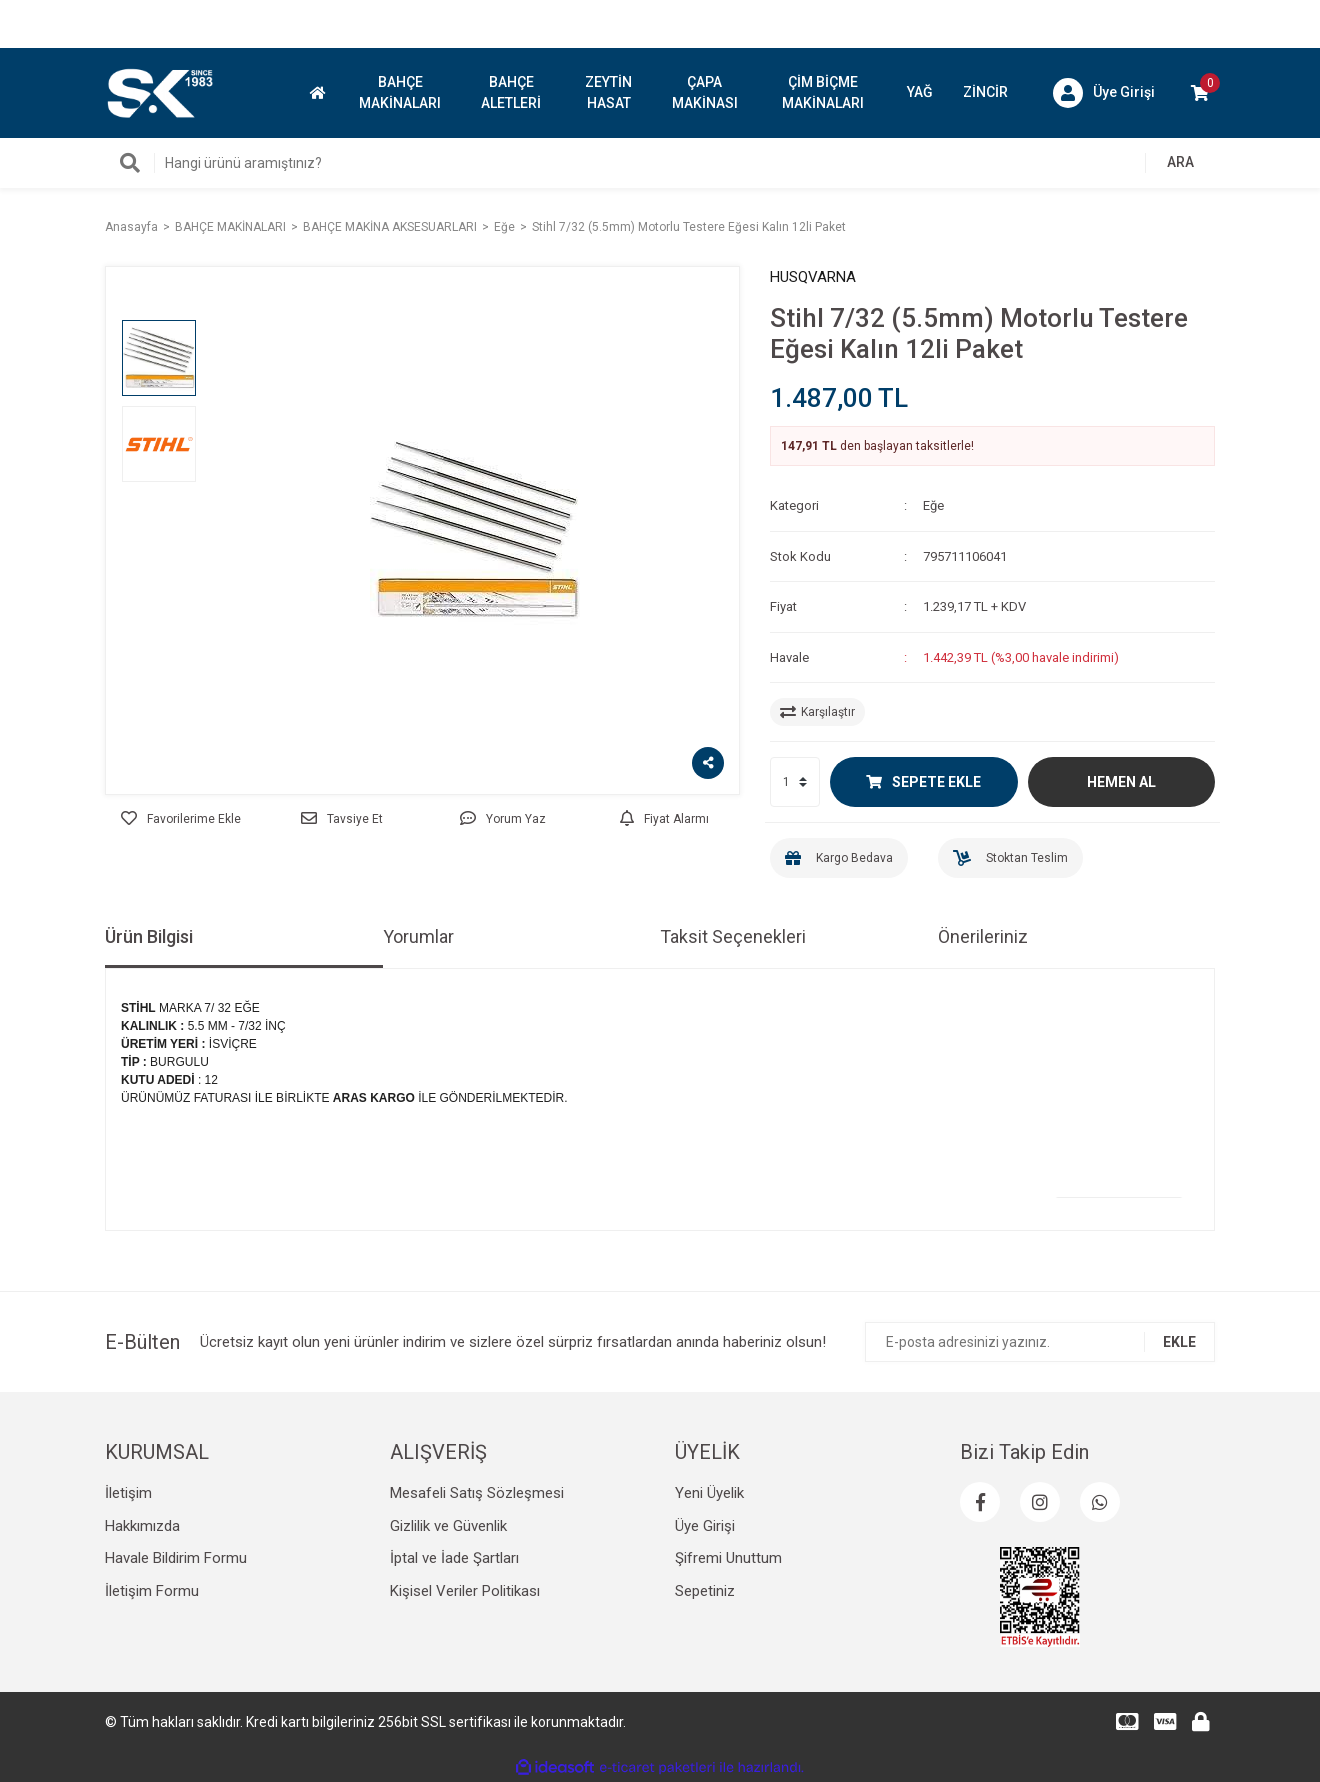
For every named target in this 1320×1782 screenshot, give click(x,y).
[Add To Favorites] (180, 819)
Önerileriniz (983, 936)
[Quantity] (795, 782)
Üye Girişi (705, 1526)
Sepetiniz (705, 1591)
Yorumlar (418, 936)
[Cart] (1200, 93)
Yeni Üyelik (709, 1493)
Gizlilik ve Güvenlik (448, 1526)
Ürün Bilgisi (149, 936)
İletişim (128, 1493)
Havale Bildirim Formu (176, 1558)
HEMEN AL (1121, 782)
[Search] (660, 163)
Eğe (933, 505)
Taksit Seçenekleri (733, 936)
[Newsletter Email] (1040, 1342)
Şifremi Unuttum (728, 1558)
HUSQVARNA (813, 277)
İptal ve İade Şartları (454, 1558)
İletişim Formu (152, 1591)
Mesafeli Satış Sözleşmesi (477, 1493)
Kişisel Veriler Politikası (465, 1591)
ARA (1180, 162)
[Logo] (159, 92)
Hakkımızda (142, 1526)
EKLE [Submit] (1179, 1342)
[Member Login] (1104, 93)
